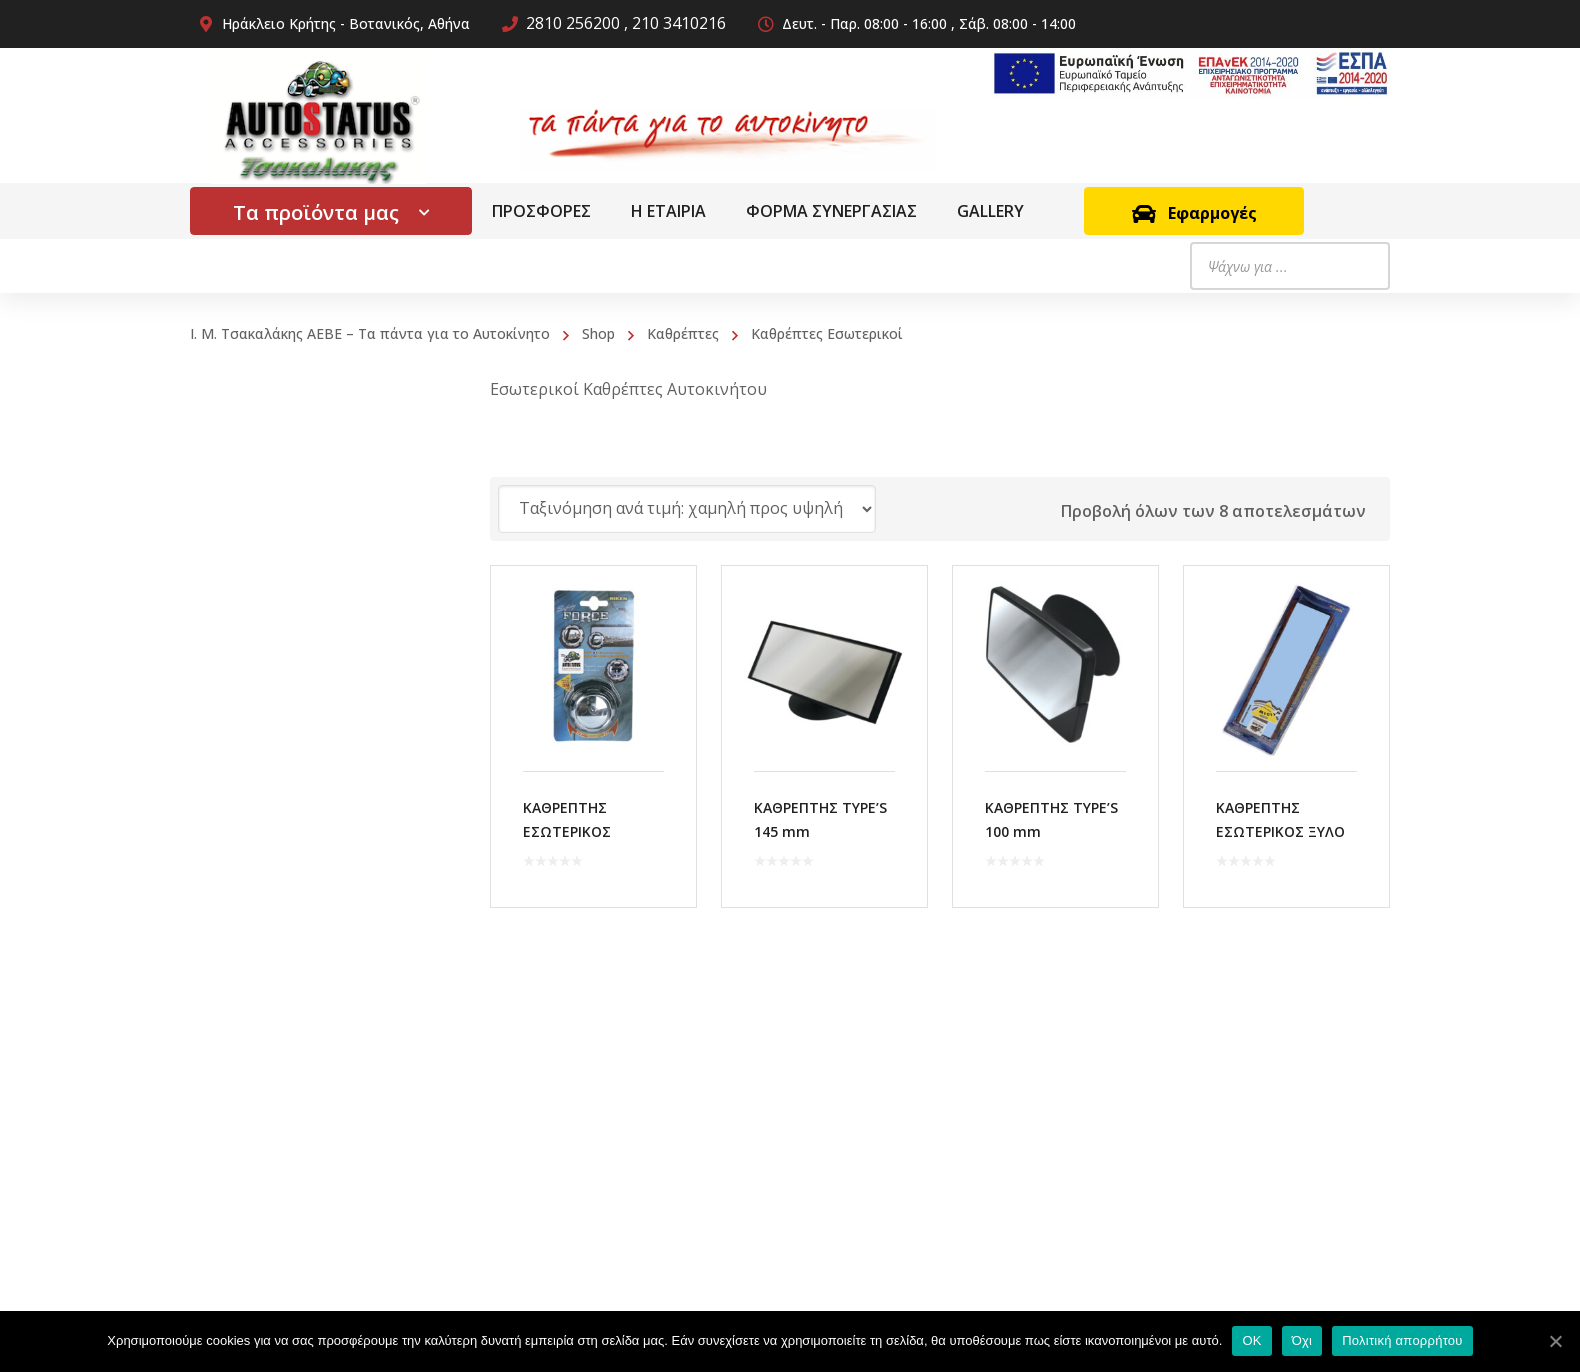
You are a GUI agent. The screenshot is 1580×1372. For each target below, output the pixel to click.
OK (1251, 1340)
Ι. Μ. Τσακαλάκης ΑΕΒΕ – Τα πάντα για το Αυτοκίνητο (370, 333)
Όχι (1302, 1340)
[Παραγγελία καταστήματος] (687, 509)
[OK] (1555, 1341)
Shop (598, 333)
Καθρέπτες (683, 333)
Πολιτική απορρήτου (1402, 1340)
